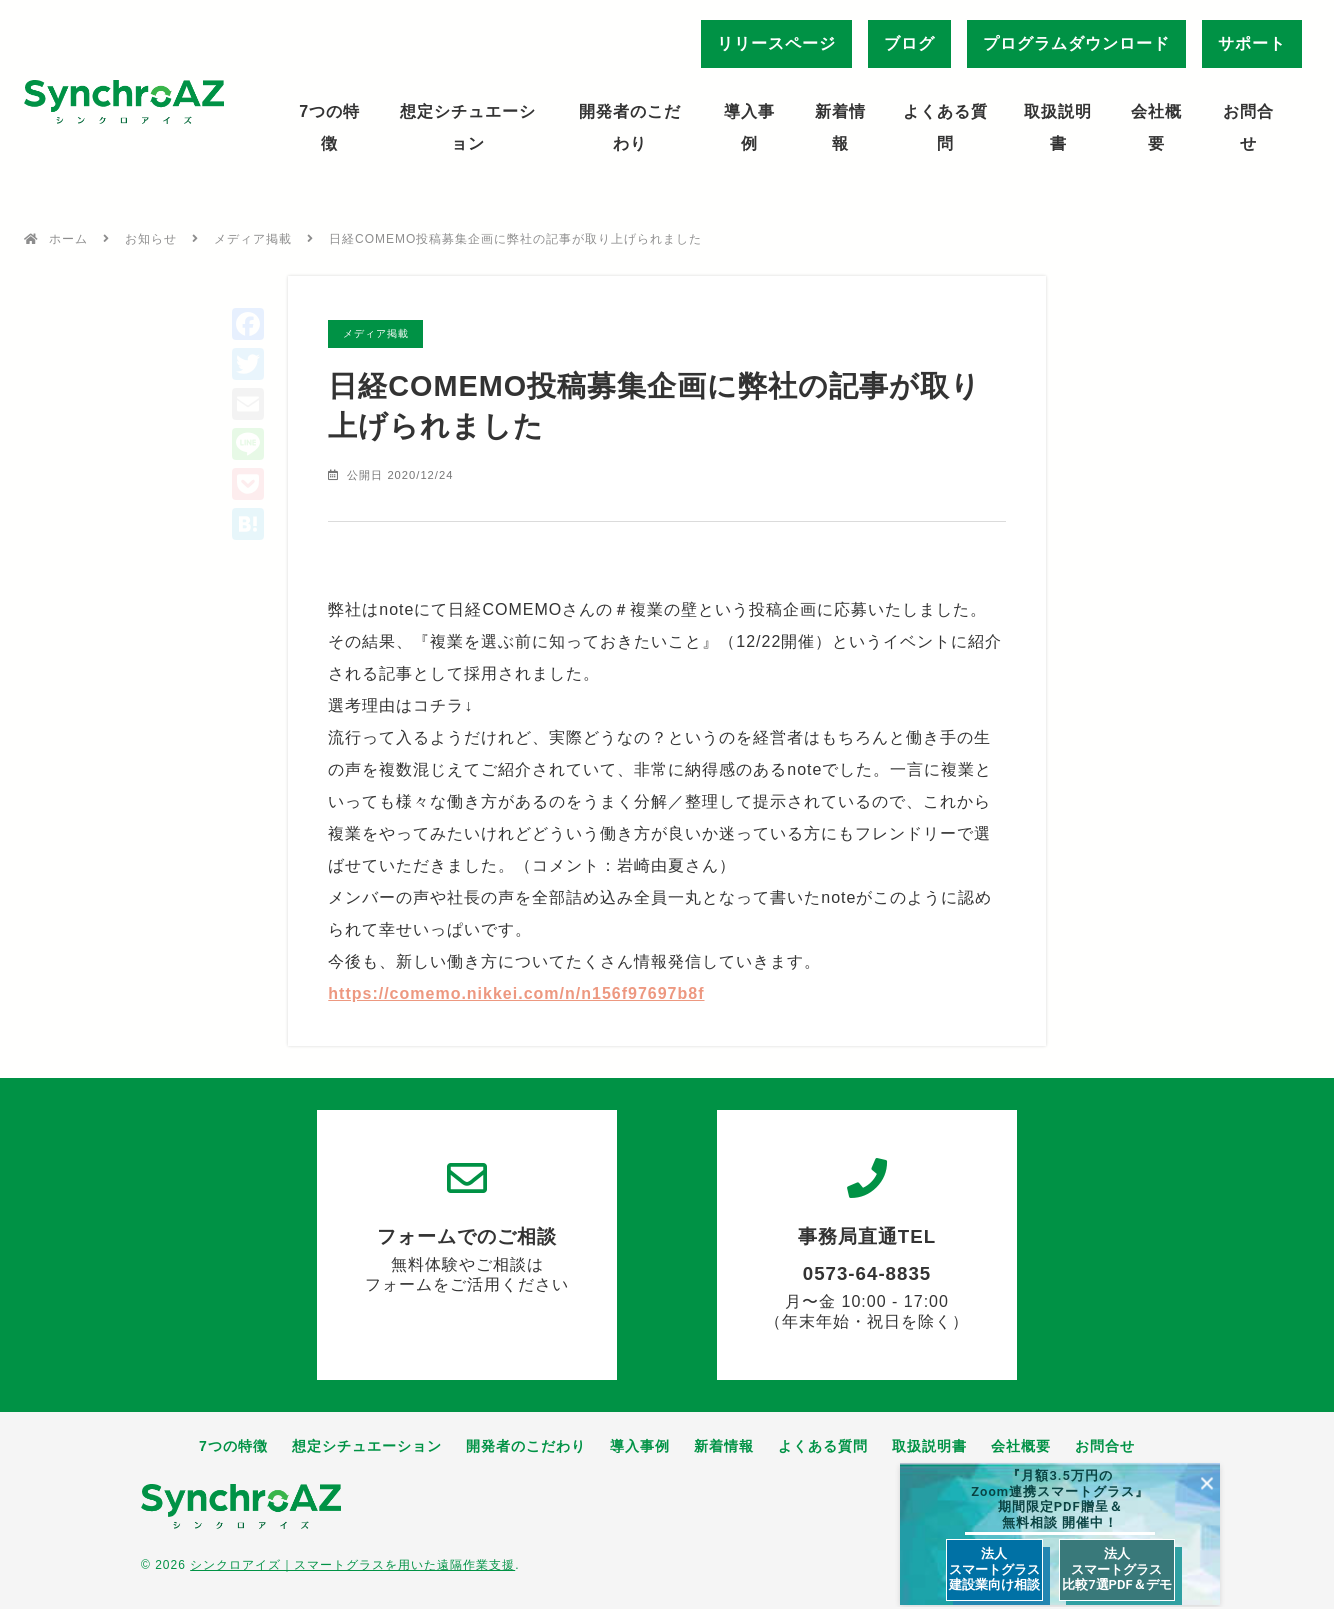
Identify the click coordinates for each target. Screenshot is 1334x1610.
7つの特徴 (329, 127)
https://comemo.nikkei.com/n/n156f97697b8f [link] (516, 993)
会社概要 (1156, 127)
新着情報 (840, 127)
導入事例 (749, 127)
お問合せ (1248, 127)
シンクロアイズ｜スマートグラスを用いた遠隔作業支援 (352, 1566)
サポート (1252, 43)
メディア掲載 (253, 239)
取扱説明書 (1058, 127)
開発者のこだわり (630, 127)
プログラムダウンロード (1076, 43)
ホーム (68, 239)
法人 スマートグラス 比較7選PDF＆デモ (1116, 1569)
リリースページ (776, 43)
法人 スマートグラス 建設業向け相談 (994, 1569)
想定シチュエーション (468, 127)
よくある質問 (945, 127)
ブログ (909, 43)
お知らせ (151, 239)
